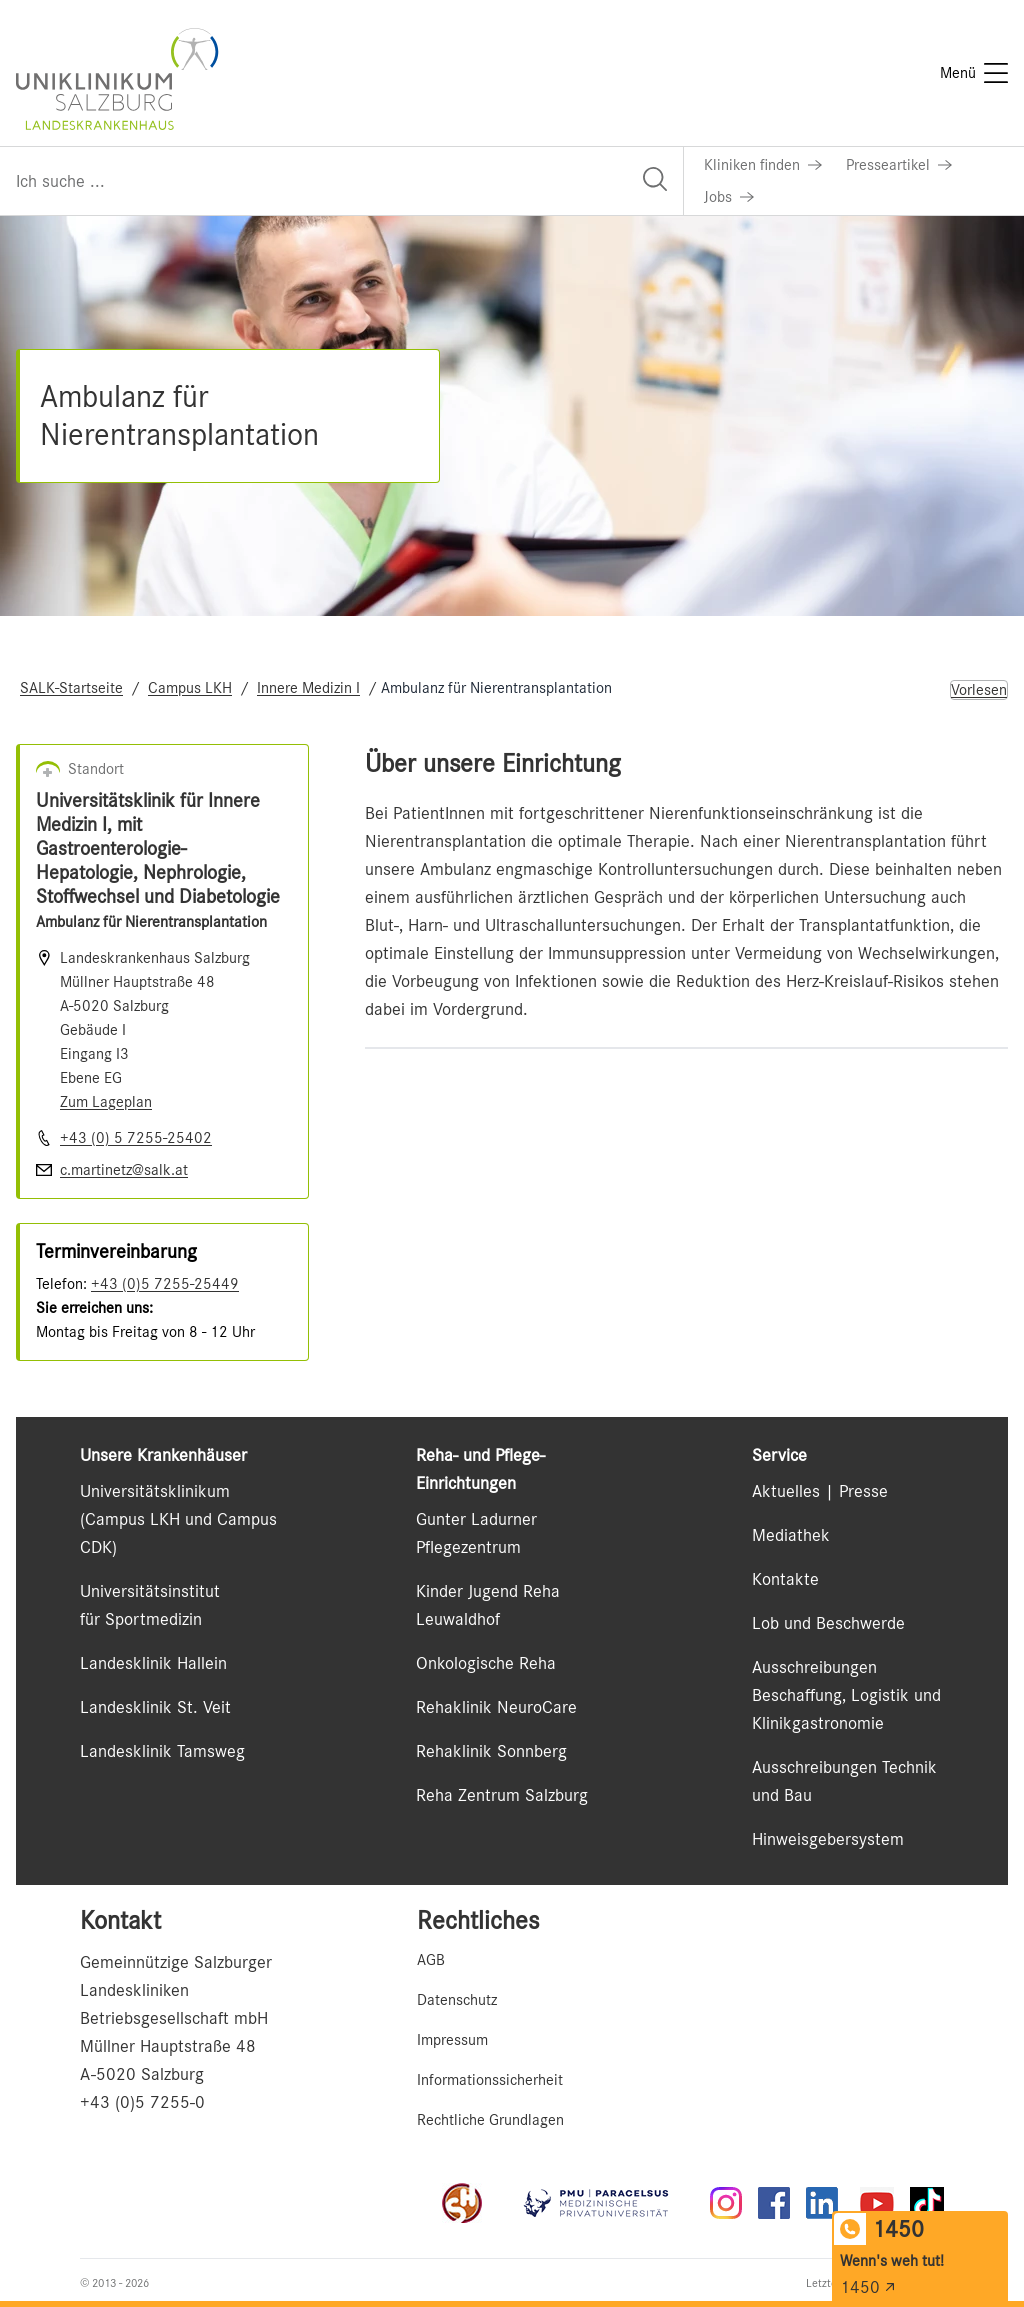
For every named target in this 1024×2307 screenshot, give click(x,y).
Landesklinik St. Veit (155, 1707)
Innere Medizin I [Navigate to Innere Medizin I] (308, 688)
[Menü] (974, 73)
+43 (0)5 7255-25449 (165, 1284)
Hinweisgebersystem (828, 1839)
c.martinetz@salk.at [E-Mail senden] (124, 1170)
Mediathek (791, 1535)
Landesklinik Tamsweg (162, 1751)
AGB (431, 1960)
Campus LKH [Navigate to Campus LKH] (190, 688)
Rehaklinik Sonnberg (491, 1751)
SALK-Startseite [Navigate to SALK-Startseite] (71, 688)
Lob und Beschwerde (828, 1623)
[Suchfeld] (341, 181)
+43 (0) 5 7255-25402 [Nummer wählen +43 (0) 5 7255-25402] (136, 1138)
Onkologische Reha (486, 1663)
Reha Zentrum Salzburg (502, 1795)
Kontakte (785, 1579)
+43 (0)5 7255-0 (142, 2102)
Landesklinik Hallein (153, 1663)
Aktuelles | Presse (820, 1491)
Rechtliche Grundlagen (490, 2120)
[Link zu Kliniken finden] (763, 165)
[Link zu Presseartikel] (899, 165)
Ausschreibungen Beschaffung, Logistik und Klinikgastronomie (846, 1695)
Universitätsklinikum (155, 1491)
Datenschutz (457, 2000)
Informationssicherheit (490, 2080)
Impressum (452, 2040)
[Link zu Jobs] (729, 197)
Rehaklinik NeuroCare (496, 1707)
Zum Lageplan (106, 1102)
